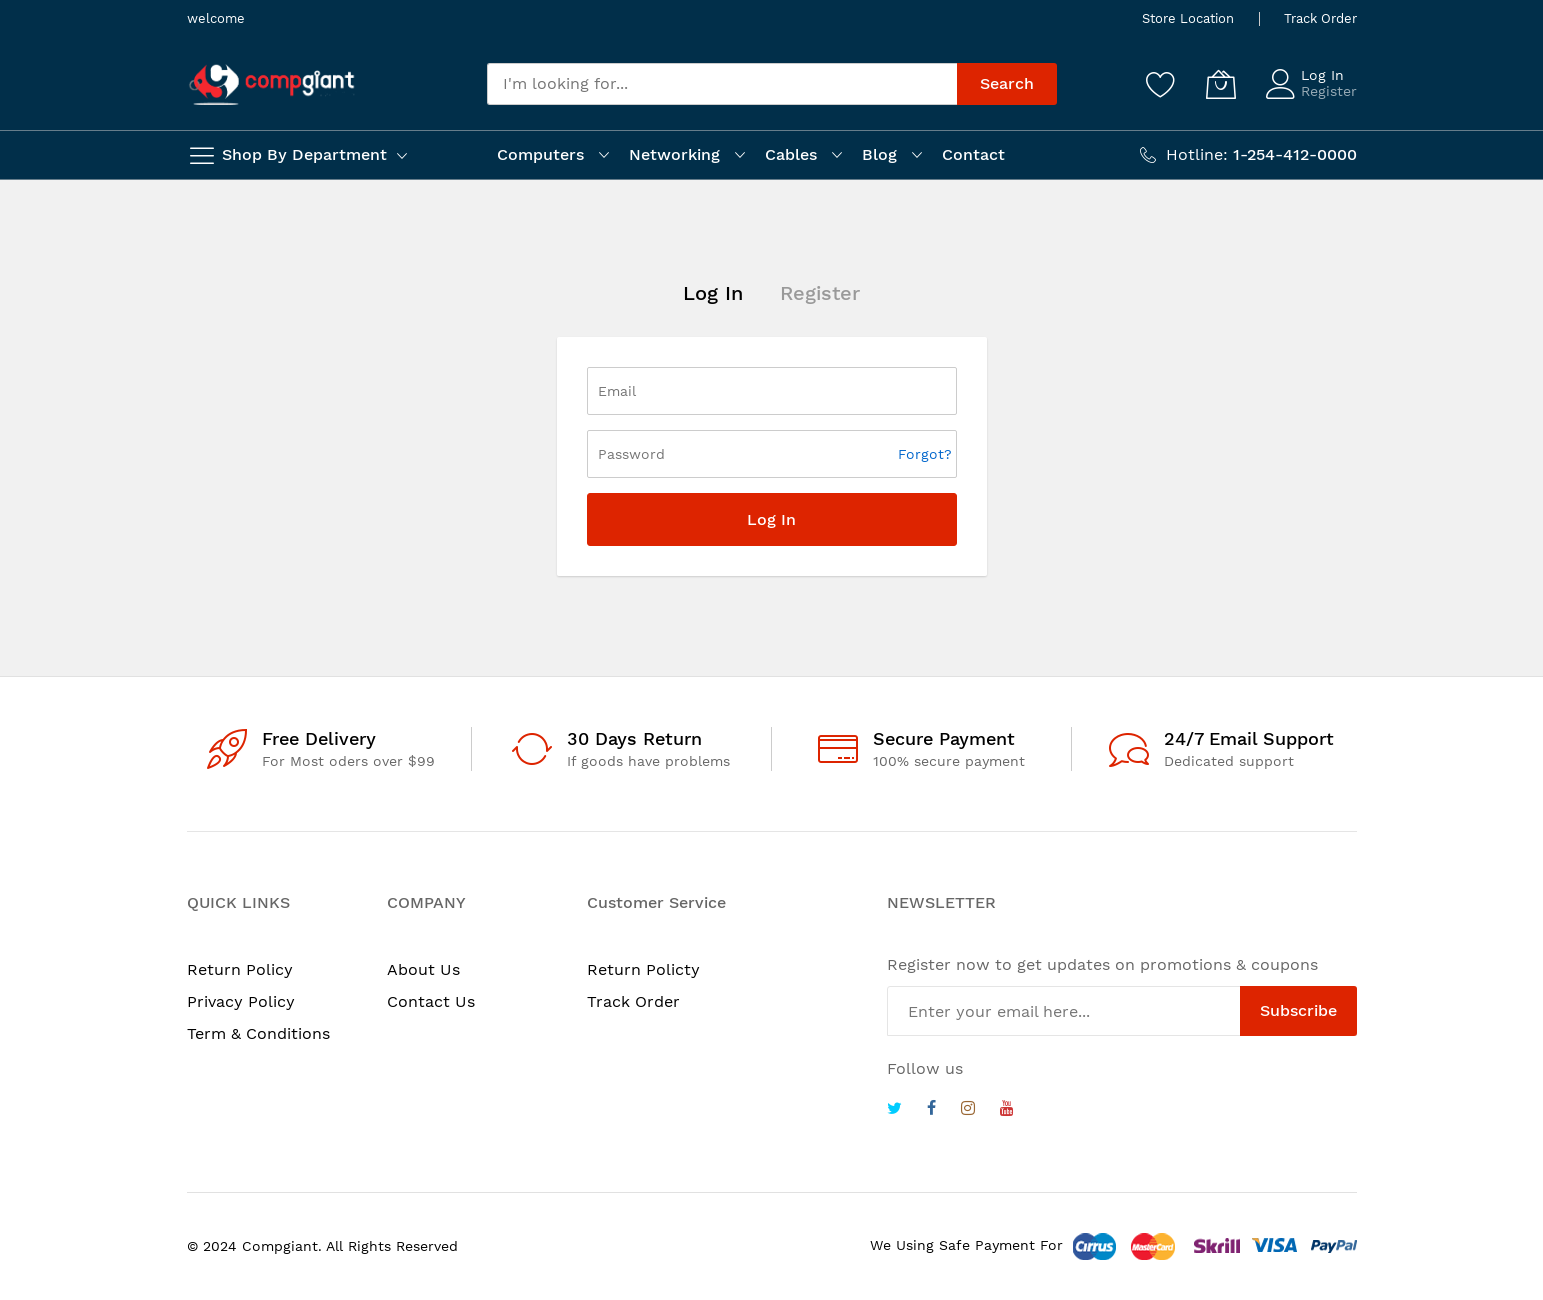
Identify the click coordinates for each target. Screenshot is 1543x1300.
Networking (674, 154)
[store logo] (272, 84)
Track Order (1320, 18)
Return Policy (240, 969)
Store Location (1188, 18)
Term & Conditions (258, 1033)
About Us (423, 969)
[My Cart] (1221, 84)
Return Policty (643, 969)
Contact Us (431, 1001)
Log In (1322, 75)
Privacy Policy (241, 1001)
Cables (791, 154)
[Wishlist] (1161, 84)
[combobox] (722, 84)
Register (1329, 91)
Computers (540, 154)
